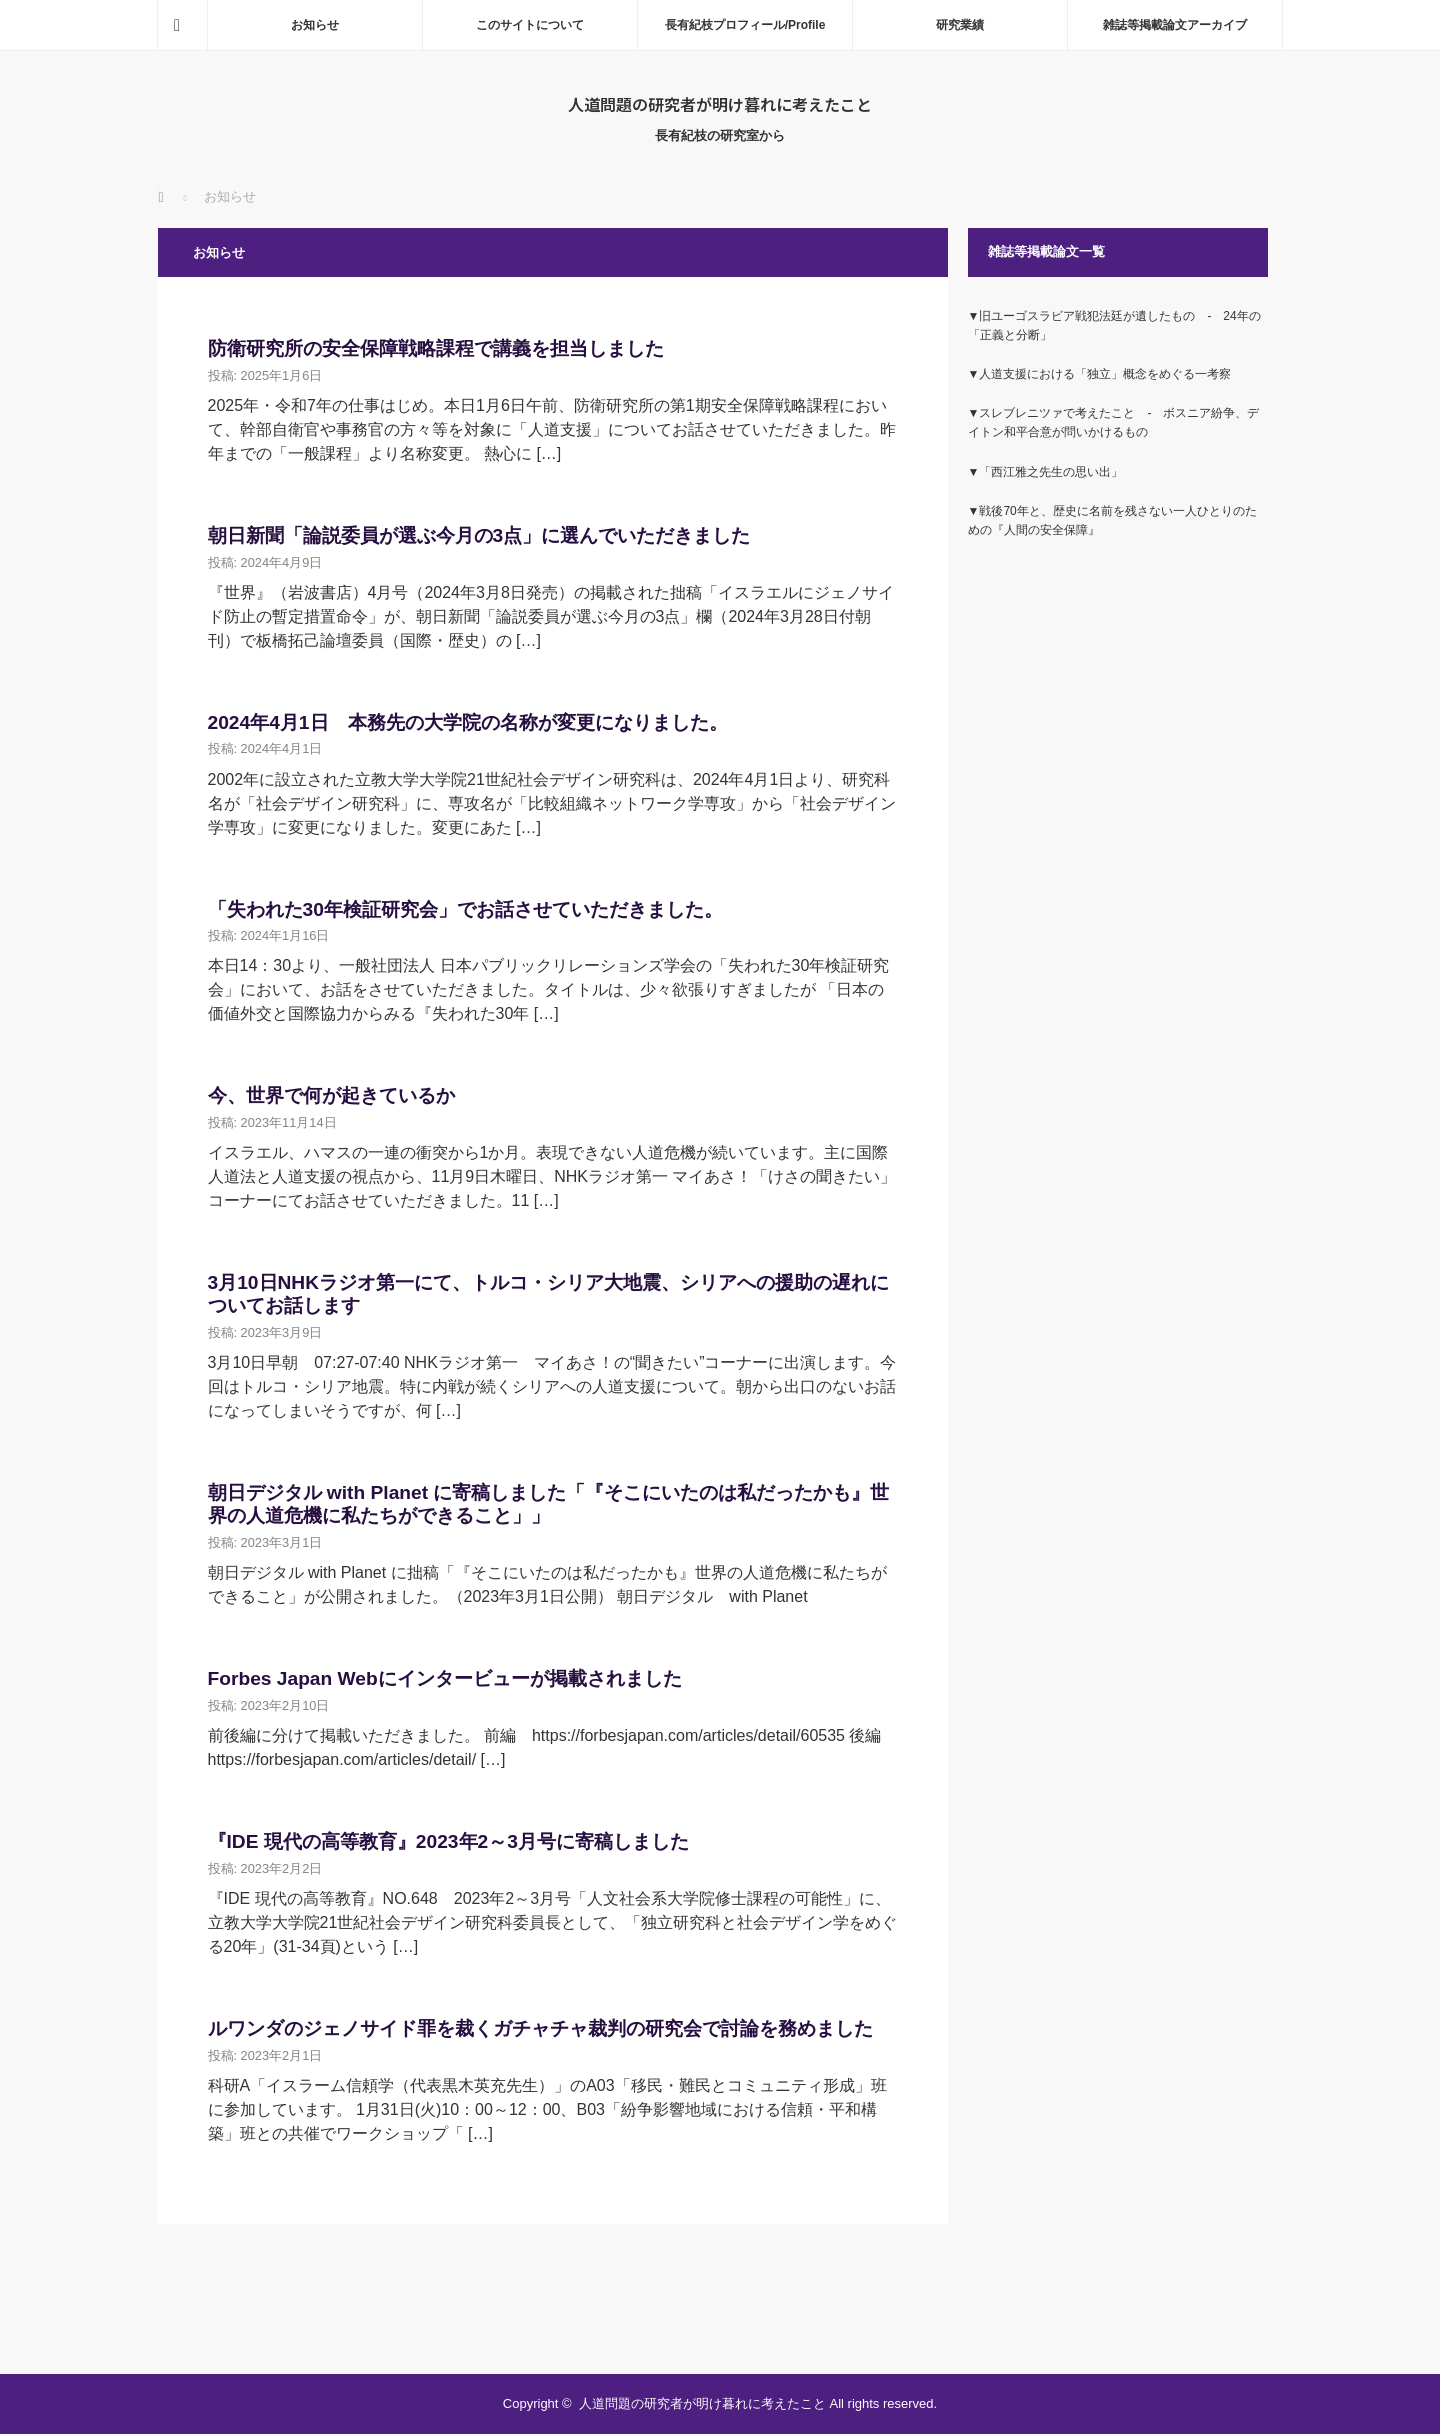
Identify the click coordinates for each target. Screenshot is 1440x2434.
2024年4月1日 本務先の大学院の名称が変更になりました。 (468, 722)
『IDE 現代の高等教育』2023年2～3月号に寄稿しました (448, 1841)
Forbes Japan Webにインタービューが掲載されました (445, 1678)
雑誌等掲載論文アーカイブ (1175, 25)
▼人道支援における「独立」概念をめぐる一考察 (1100, 374)
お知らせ (315, 25)
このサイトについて (530, 25)
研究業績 (960, 25)
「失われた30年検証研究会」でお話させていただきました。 (465, 909)
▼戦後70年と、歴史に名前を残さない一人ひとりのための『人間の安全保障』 (1112, 520)
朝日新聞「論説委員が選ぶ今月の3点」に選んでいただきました (479, 535)
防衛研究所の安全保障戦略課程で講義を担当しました (436, 348)
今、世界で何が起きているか (331, 1095)
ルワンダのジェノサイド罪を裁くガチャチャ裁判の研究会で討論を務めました (540, 2028)
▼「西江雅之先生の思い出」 (1046, 472)
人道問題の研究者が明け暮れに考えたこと (720, 104)
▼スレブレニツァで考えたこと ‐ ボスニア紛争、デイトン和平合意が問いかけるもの (1114, 422)
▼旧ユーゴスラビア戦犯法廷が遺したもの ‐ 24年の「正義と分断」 (1114, 325)
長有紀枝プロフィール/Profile (745, 25)
